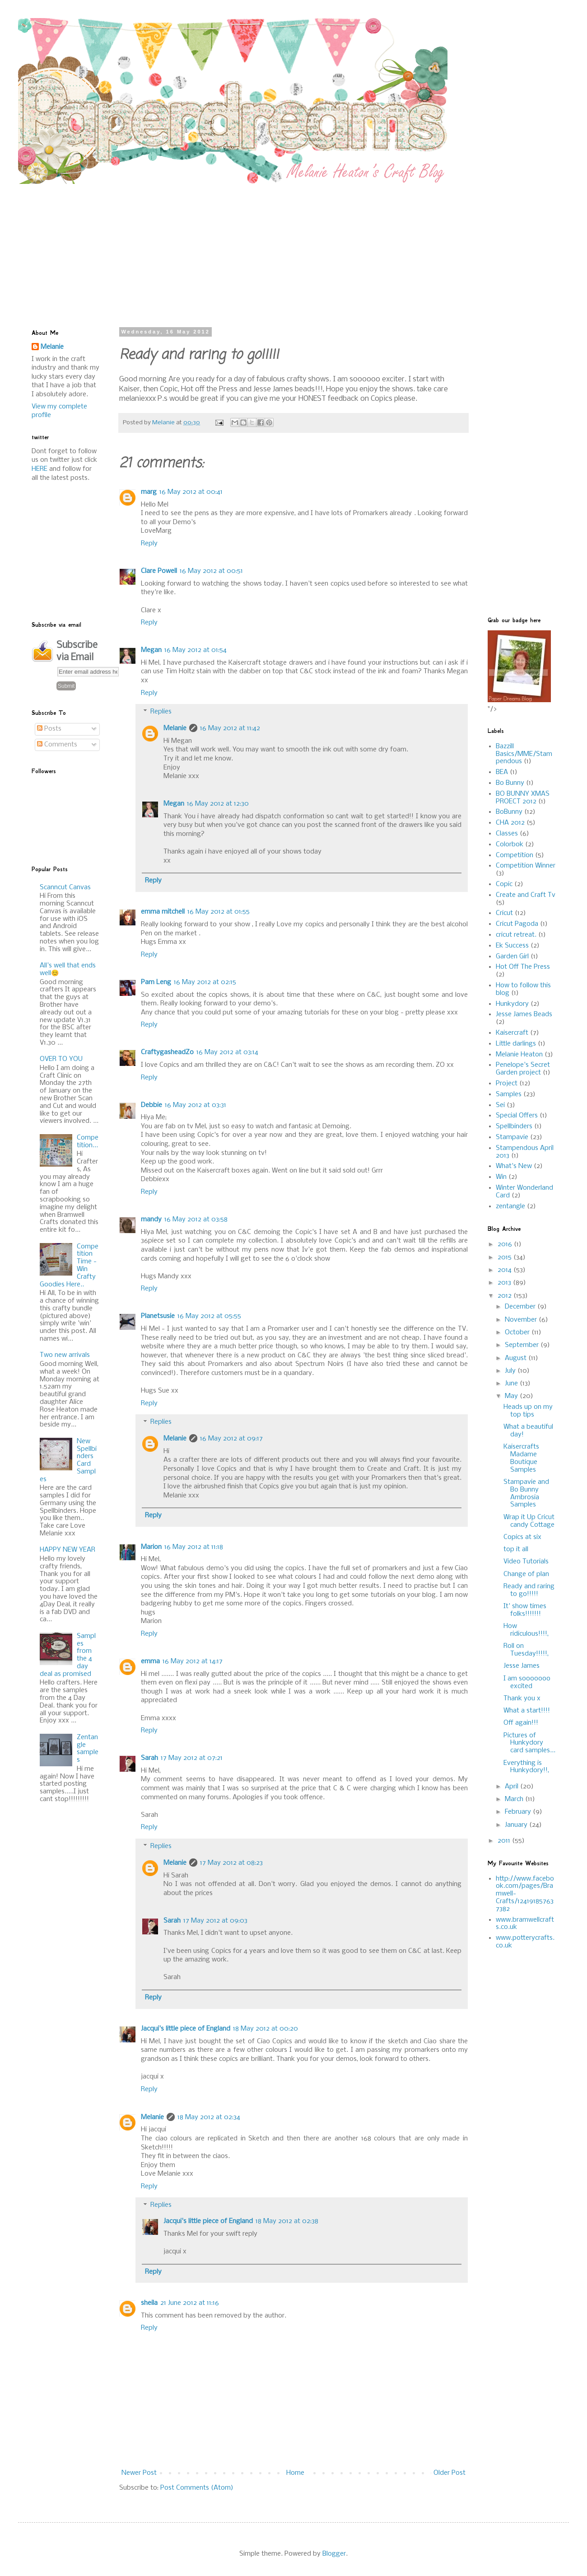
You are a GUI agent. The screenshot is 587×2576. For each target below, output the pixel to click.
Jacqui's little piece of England (185, 2028)
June (512, 1383)
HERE (39, 469)
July (511, 1371)
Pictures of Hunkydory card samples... (529, 1743)
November (522, 1319)
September (522, 1345)
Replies (161, 712)
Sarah (149, 1758)
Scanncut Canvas (65, 887)
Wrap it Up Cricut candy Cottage (528, 1521)
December (521, 1306)
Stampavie (512, 1137)
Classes (507, 833)
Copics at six (522, 1537)
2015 (505, 1257)
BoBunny (509, 812)
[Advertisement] (245, 247)
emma (150, 1661)
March (515, 1799)
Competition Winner (525, 865)
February (519, 1812)
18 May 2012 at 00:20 (265, 2028)
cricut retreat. (516, 934)
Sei (500, 1105)
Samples (509, 1094)
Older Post (449, 2473)
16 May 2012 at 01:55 (218, 911)
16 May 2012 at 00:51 (211, 571)
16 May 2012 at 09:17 (231, 1438)
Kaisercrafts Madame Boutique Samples (521, 1458)
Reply (149, 543)
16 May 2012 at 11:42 (230, 728)
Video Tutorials (526, 1561)
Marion (151, 1547)
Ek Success (512, 945)
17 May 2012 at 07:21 (192, 1758)
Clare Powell (159, 571)
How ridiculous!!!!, (526, 1630)
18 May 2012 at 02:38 (287, 2221)
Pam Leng (156, 982)
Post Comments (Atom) (196, 2488)
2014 (505, 1270)
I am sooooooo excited (526, 1682)
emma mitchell (163, 911)
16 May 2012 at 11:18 (193, 1547)
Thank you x (521, 1698)
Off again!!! (520, 1723)
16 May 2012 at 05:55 (209, 1316)
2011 (505, 1840)
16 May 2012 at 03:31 (195, 1105)
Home (295, 2473)
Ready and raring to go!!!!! (528, 1590)
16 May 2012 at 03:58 (196, 1219)
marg (149, 492)
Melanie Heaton (519, 1054)
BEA (502, 772)
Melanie (174, 728)
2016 (506, 1244)
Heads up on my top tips (528, 1410)
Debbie (151, 1105)
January (517, 1825)
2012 (505, 1296)
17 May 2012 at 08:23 (231, 1863)
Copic (504, 884)
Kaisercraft (512, 1033)
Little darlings (516, 1043)
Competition (514, 855)
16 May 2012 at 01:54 (195, 650)
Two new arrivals (65, 1355)
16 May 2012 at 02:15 (205, 982)
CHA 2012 (510, 822)
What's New (514, 1166)
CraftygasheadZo (167, 1052)
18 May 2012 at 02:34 (208, 2117)
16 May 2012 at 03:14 (227, 1052)
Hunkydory (512, 1004)
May (512, 1396)
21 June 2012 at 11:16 (189, 2303)
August (516, 1358)
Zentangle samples (87, 1749)
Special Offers (517, 1115)
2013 (505, 1282)
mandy (151, 1219)
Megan (151, 650)
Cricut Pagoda (517, 924)
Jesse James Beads (524, 1014)
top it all (515, 1549)
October (518, 1332)
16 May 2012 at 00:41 (191, 492)
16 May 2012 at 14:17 (193, 1661)
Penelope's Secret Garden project (523, 1068)
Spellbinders (514, 1126)
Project (506, 1083)
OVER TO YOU (61, 1059)
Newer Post (139, 2473)
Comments (57, 744)
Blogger (334, 2553)
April (512, 1786)
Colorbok (509, 844)
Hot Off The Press (523, 967)
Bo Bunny (510, 783)
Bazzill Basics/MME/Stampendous (524, 754)
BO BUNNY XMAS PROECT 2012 (523, 797)
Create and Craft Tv (525, 895)
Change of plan (526, 1574)
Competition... (87, 1141)
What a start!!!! (526, 1710)
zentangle (510, 1206)
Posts (49, 728)
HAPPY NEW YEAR (67, 1549)
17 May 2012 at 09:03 (215, 1920)
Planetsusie (158, 1316)
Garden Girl (512, 956)
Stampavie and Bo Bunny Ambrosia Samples (526, 1493)
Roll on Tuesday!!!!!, (526, 1649)
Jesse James (521, 1666)
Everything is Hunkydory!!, (526, 1767)
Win (501, 1177)
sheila (149, 2303)
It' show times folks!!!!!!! (524, 1610)
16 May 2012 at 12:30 (218, 803)
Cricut (504, 913)
